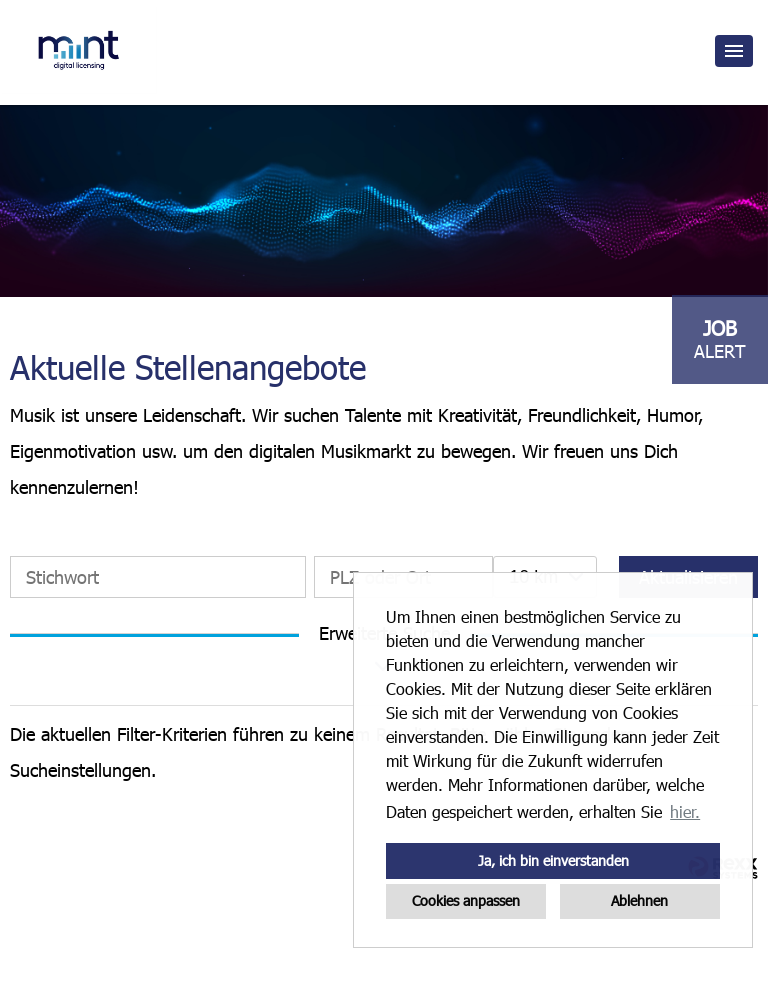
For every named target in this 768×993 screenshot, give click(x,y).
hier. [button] (685, 811)
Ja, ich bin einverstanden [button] (553, 860)
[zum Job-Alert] (720, 339)
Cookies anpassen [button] (466, 900)
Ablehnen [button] (639, 900)
